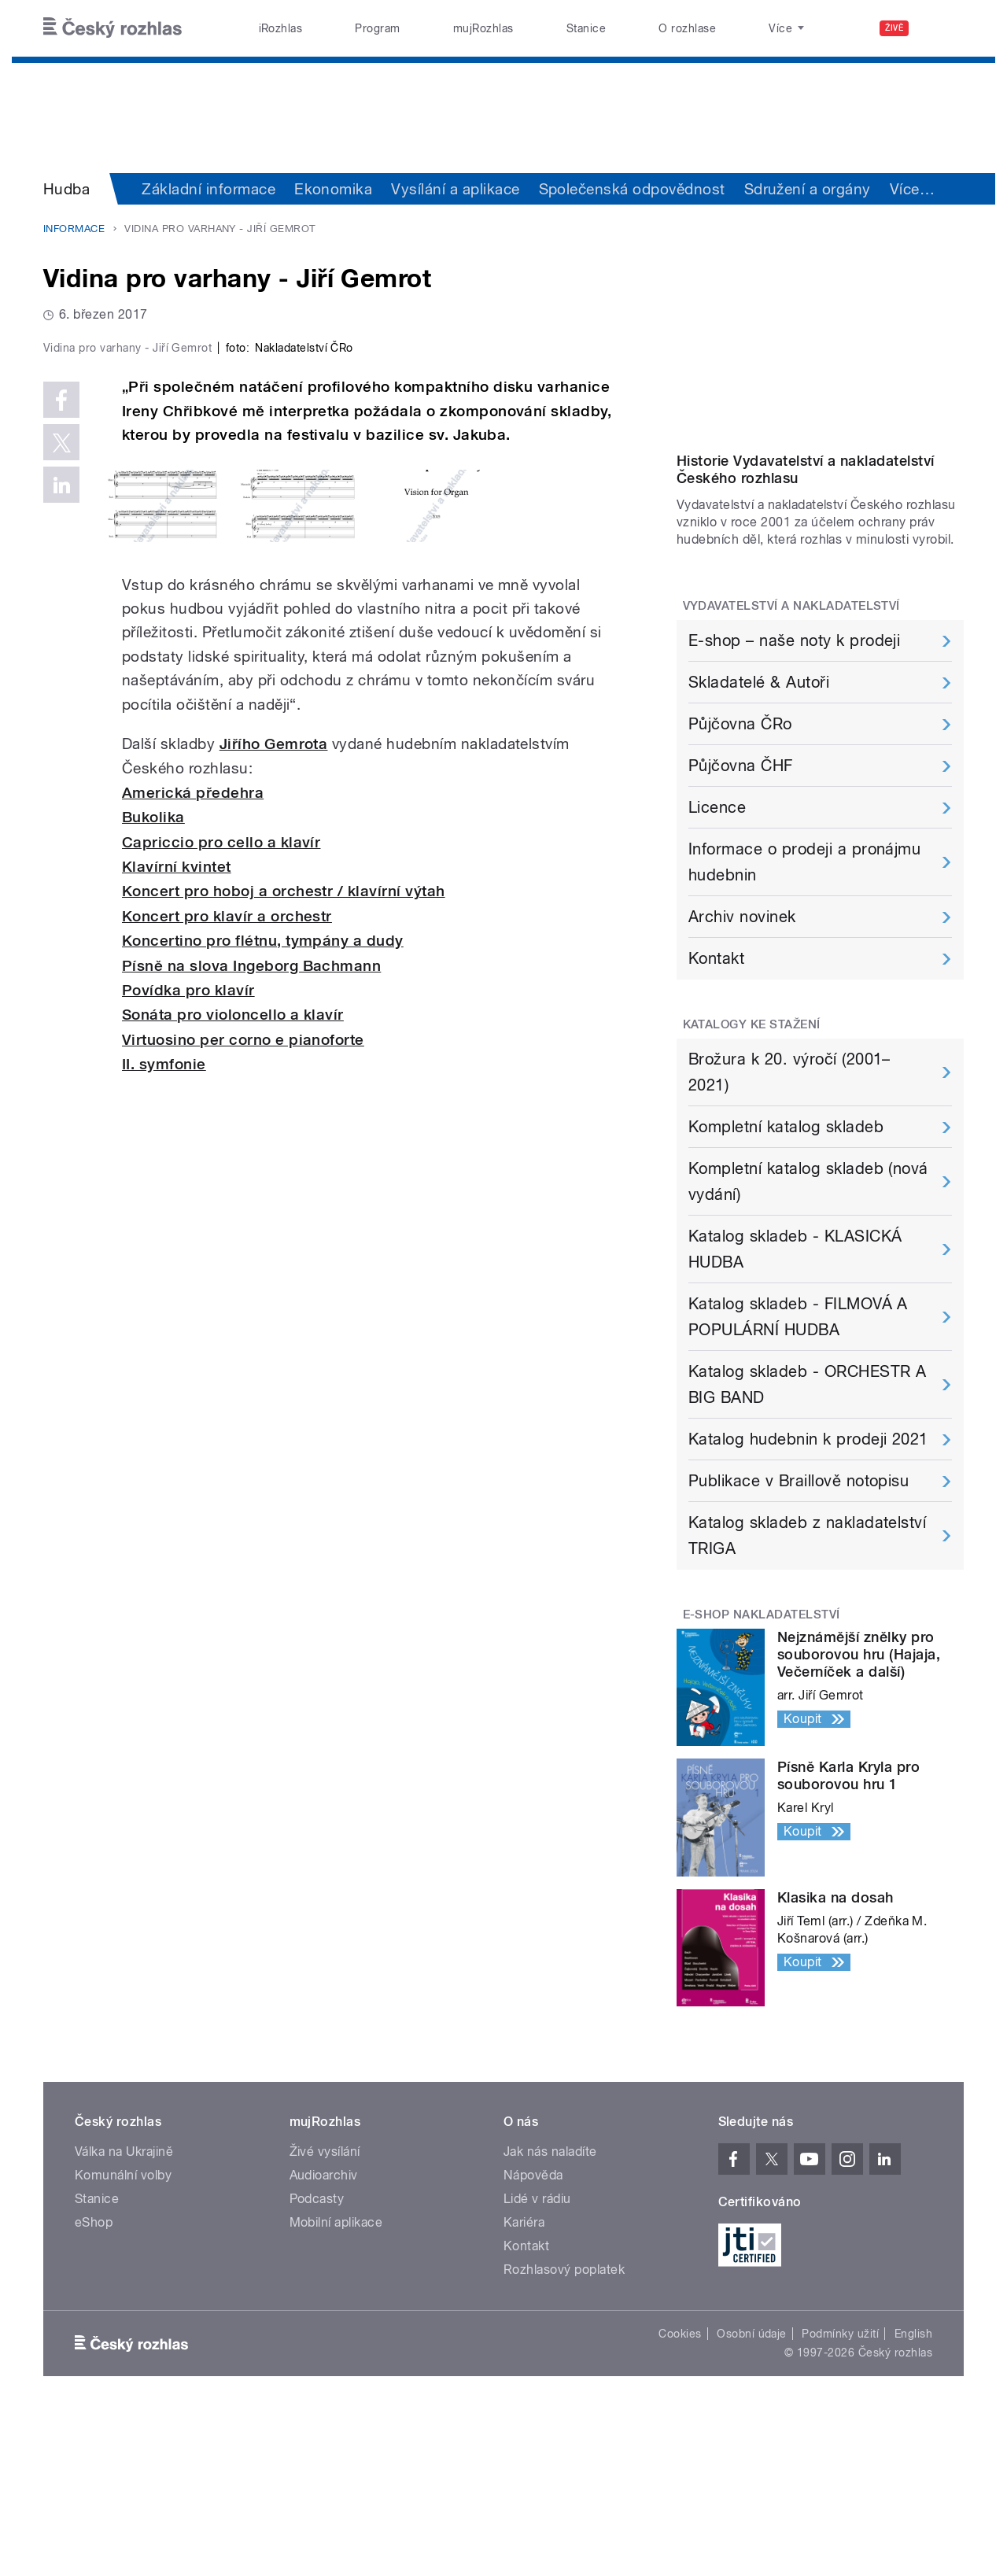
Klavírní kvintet (176, 1201)
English (913, 2495)
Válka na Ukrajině (124, 2312)
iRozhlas (281, 28)
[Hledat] (942, 28)
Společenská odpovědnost (632, 188)
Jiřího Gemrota (273, 1078)
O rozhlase (687, 28)
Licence (717, 968)
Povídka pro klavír (188, 1325)
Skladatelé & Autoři (758, 843)
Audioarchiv (324, 2336)
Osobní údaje (752, 2495)
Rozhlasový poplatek (564, 2430)
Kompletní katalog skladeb (785, 1288)
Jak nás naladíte (550, 2312)
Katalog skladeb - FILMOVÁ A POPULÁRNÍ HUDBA (798, 1478)
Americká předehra (193, 1126)
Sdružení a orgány (807, 188)
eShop (94, 2383)
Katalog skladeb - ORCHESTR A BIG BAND (807, 1545)
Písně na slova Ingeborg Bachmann (251, 1299)
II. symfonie (164, 1398)
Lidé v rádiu (537, 2360)
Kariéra (524, 2383)
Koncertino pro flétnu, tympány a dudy (263, 1275)
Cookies (679, 2495)
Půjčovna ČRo (740, 885)
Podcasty (317, 2360)
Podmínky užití (840, 2495)
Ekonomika (333, 188)
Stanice (586, 28)
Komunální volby (123, 2336)
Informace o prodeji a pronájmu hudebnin (804, 1023)
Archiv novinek (742, 1077)
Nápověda (533, 2336)
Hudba (66, 188)
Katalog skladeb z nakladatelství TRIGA (807, 1696)
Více (912, 188)
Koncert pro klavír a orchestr (227, 1250)
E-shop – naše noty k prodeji (794, 801)
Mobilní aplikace (336, 2383)
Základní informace (208, 188)
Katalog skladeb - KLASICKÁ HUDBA (795, 1410)
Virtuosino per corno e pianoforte (243, 1373)
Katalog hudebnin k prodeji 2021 (808, 1600)
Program (377, 28)
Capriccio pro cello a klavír (221, 1176)
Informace (74, 228)
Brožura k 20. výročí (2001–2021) (789, 1233)
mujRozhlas (483, 28)
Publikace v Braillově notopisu (798, 1642)
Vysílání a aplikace (455, 188)
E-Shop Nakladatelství (761, 1776)
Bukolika (153, 1151)
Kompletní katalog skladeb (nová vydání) (808, 1342)
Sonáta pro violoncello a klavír (233, 1349)
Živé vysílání (325, 2312)
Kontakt (716, 1119)
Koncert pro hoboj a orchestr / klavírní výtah (283, 1225)
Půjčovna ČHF (740, 926)
